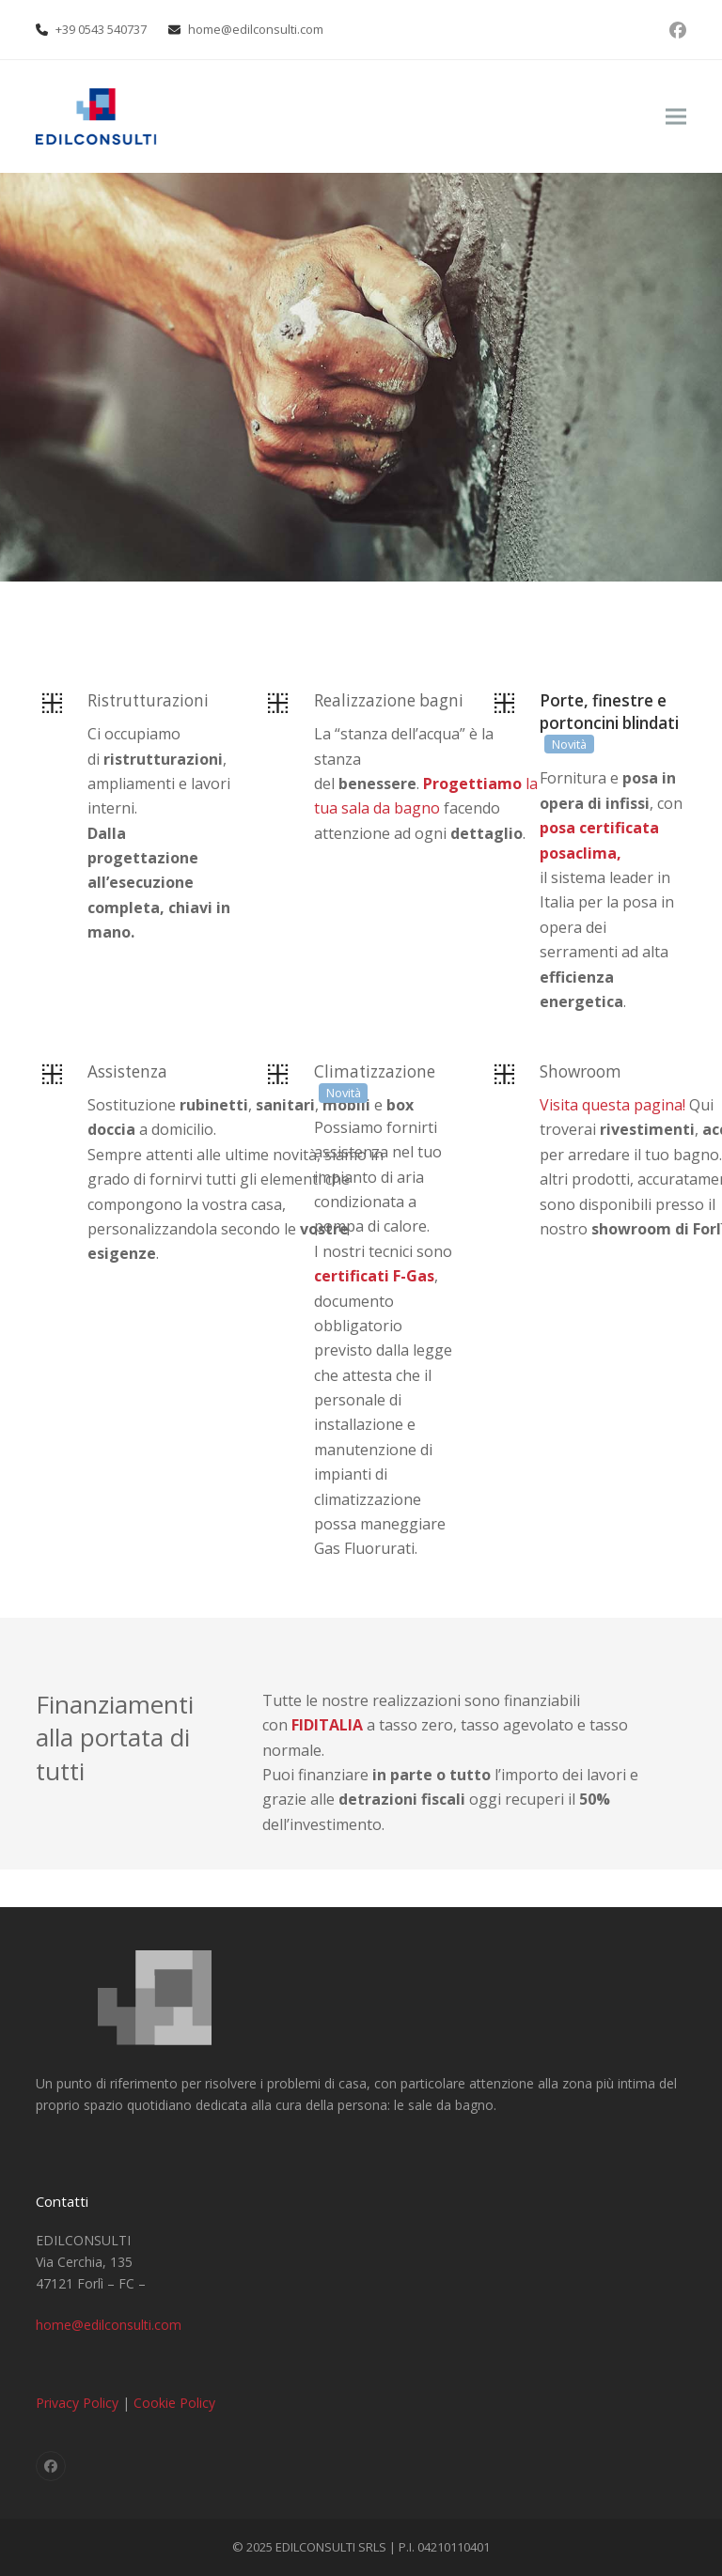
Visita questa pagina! (612, 1104)
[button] (676, 117)
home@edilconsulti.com (255, 29)
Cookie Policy (174, 2403)
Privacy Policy (77, 2403)
